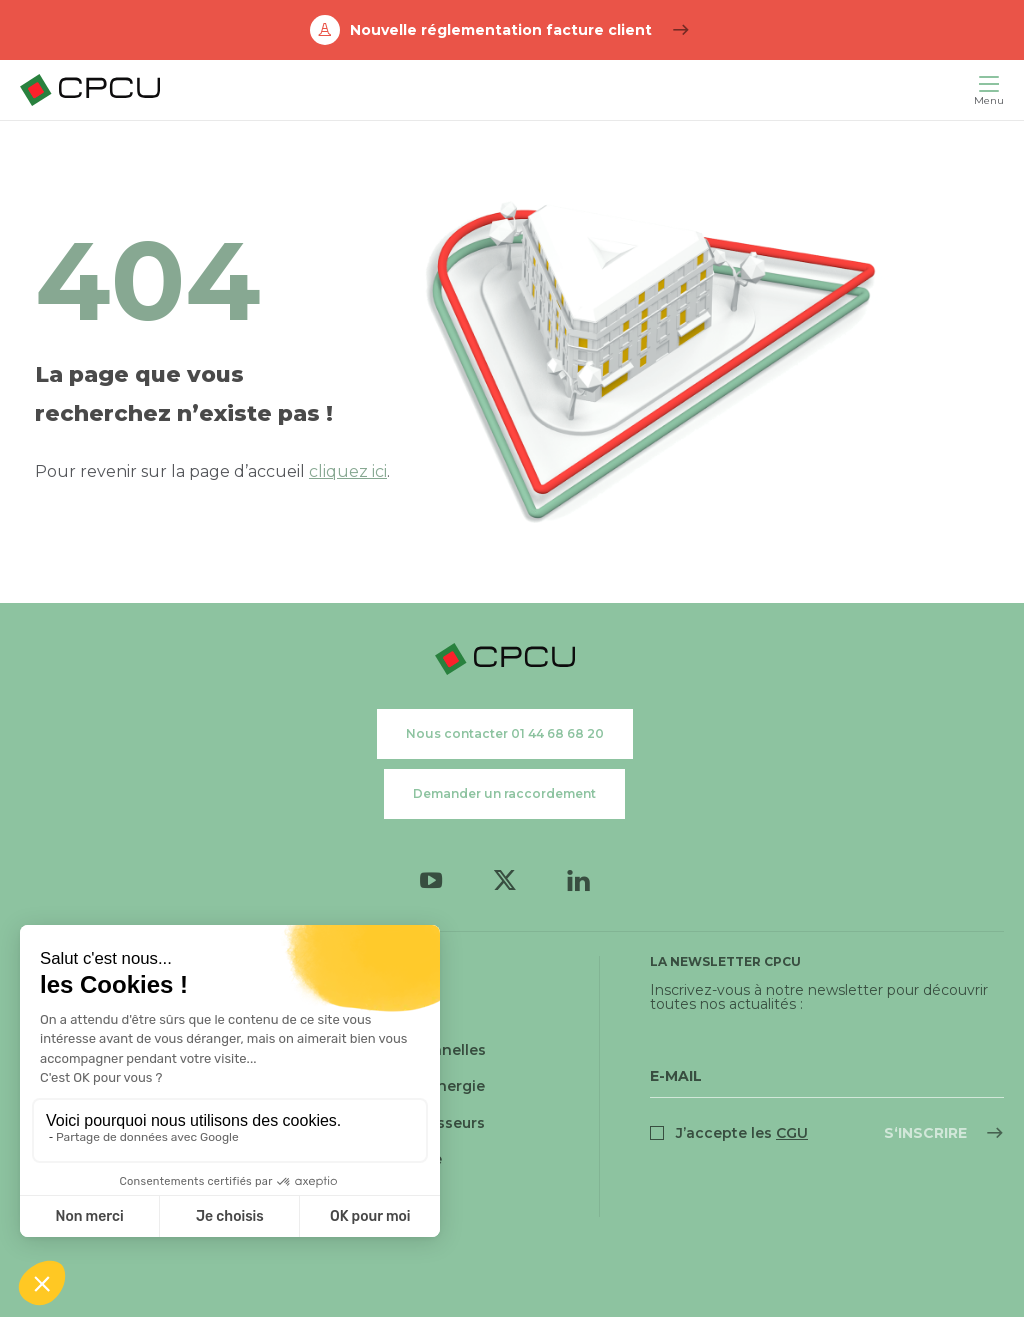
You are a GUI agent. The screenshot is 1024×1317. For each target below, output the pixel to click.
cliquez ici (348, 471)
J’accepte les (742, 1133)
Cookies (348, 1014)
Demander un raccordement (504, 793)
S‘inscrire (925, 1133)
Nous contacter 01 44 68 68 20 (505, 733)
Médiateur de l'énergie (401, 1086)
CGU (334, 978)
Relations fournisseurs (401, 1123)
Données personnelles (402, 1050)
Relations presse (380, 1159)
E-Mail (676, 1076)
